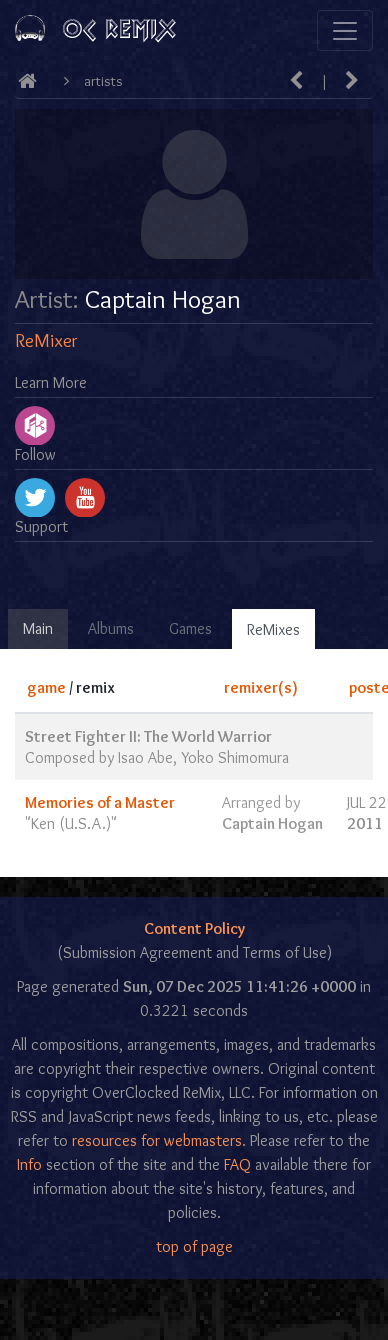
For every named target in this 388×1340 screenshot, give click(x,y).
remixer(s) (261, 687)
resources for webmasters (157, 1140)
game (46, 687)
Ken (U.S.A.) (71, 823)
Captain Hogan (272, 823)
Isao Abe (145, 757)
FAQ (237, 1164)
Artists (103, 81)
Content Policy (194, 928)
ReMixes (273, 629)
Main (38, 628)
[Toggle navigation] (345, 30)
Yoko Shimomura (235, 757)
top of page (194, 1246)
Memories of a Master (100, 802)
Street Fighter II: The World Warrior (148, 736)
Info (29, 1164)
